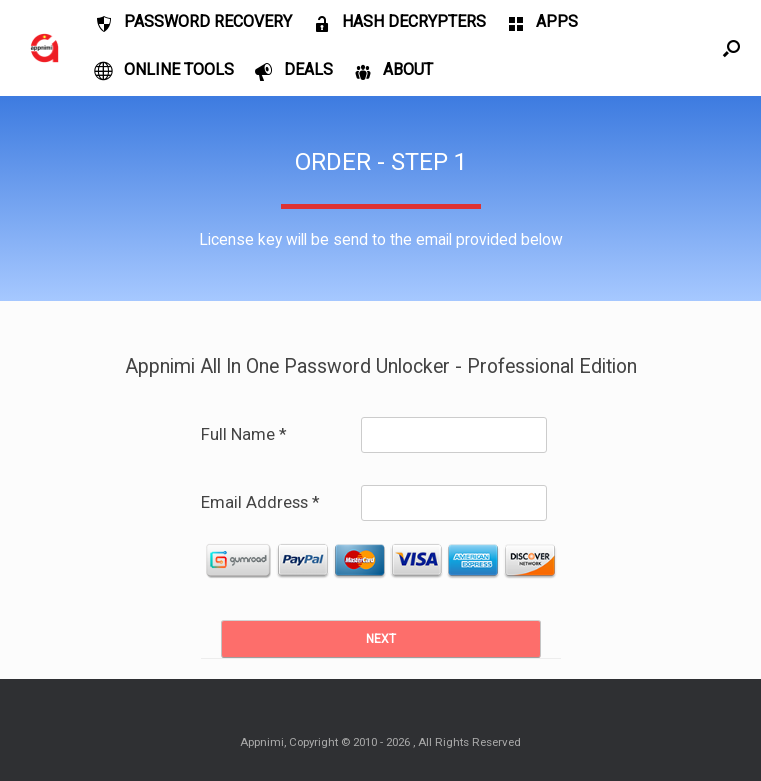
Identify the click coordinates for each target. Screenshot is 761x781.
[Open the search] (731, 48)
